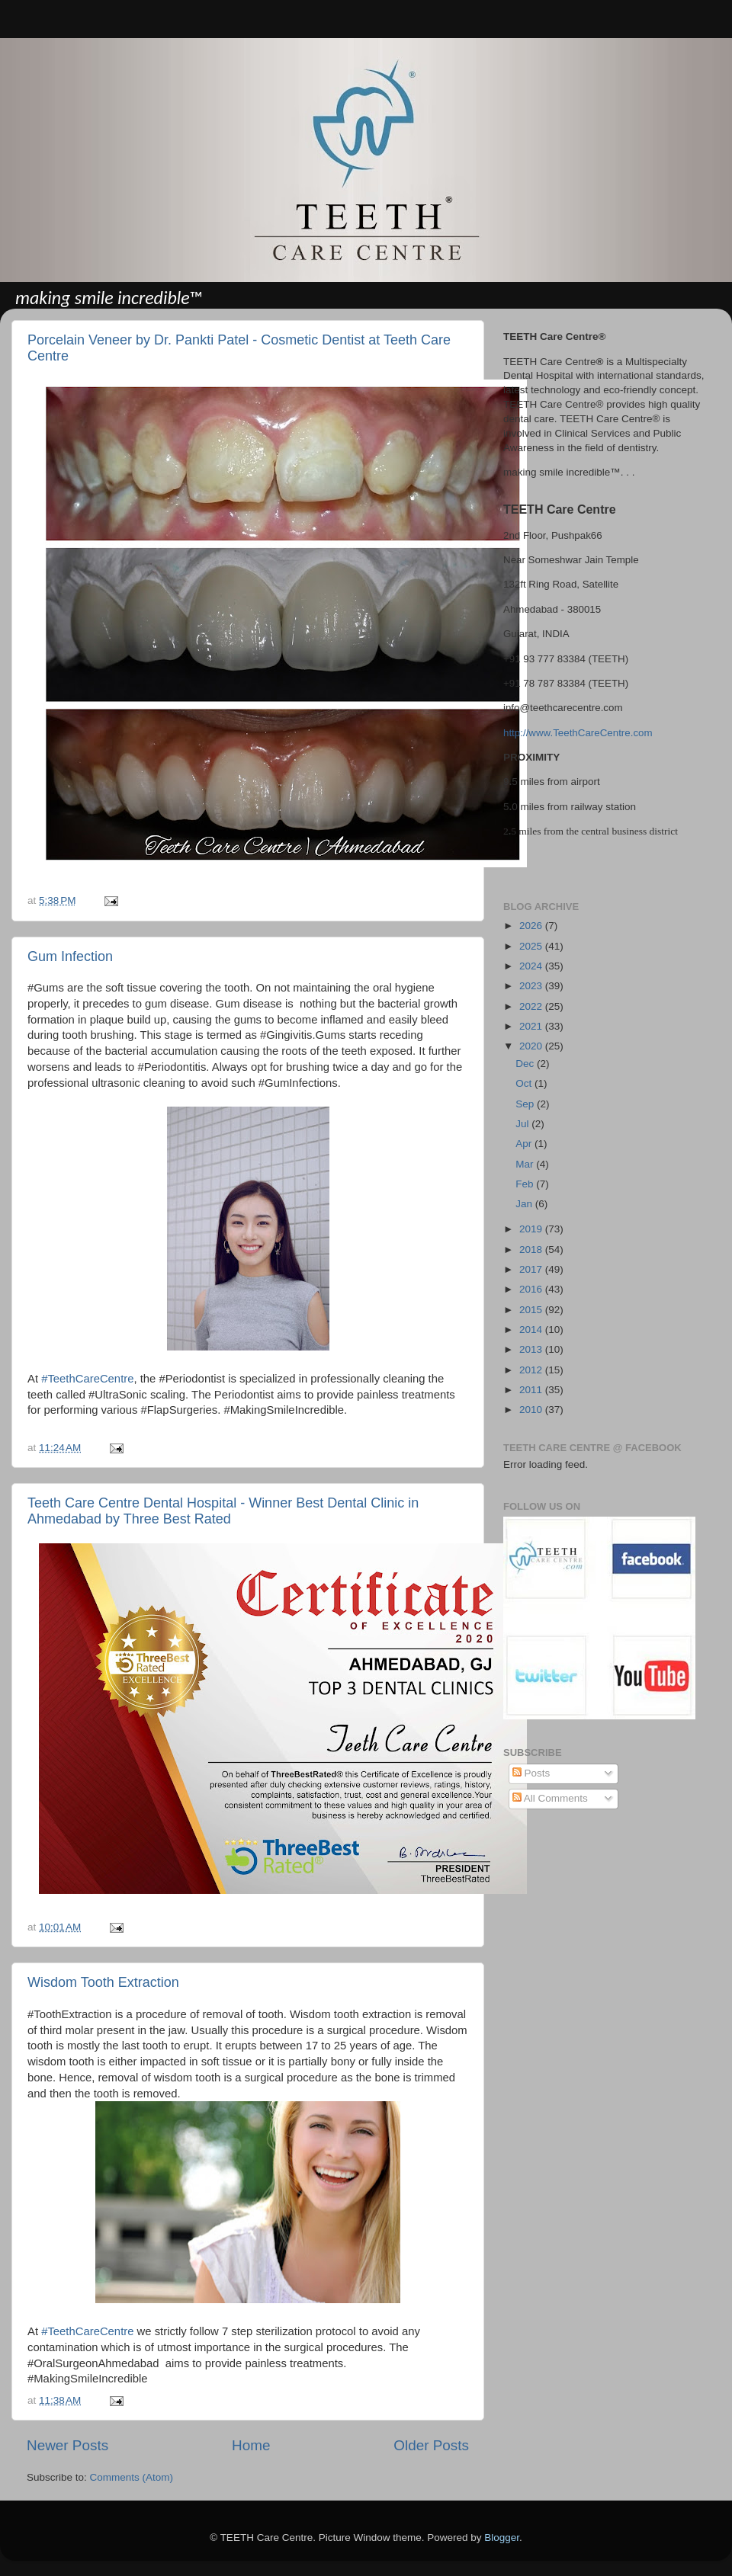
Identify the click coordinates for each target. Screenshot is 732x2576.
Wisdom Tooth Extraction (103, 1982)
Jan (525, 1204)
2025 (532, 946)
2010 (532, 1409)
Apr (525, 1143)
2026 (532, 925)
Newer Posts (67, 2445)
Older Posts (431, 2445)
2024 (532, 966)
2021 (532, 1026)
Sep (526, 1104)
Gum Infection (70, 956)
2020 (532, 1046)
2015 (532, 1309)
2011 (532, 1389)
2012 (532, 1370)
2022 (532, 1006)
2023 (532, 986)
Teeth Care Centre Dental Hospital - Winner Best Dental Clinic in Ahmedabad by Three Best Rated (223, 1511)
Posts (531, 1773)
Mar (525, 1164)
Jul (523, 1123)
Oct (525, 1083)
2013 (532, 1349)
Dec (526, 1063)
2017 (532, 1269)
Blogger (501, 2537)
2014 (532, 1329)
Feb (525, 1184)
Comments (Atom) (132, 2477)
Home (251, 2445)
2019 (532, 1229)
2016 (532, 1289)
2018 (532, 1249)
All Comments (550, 1798)
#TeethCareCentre (87, 1379)
